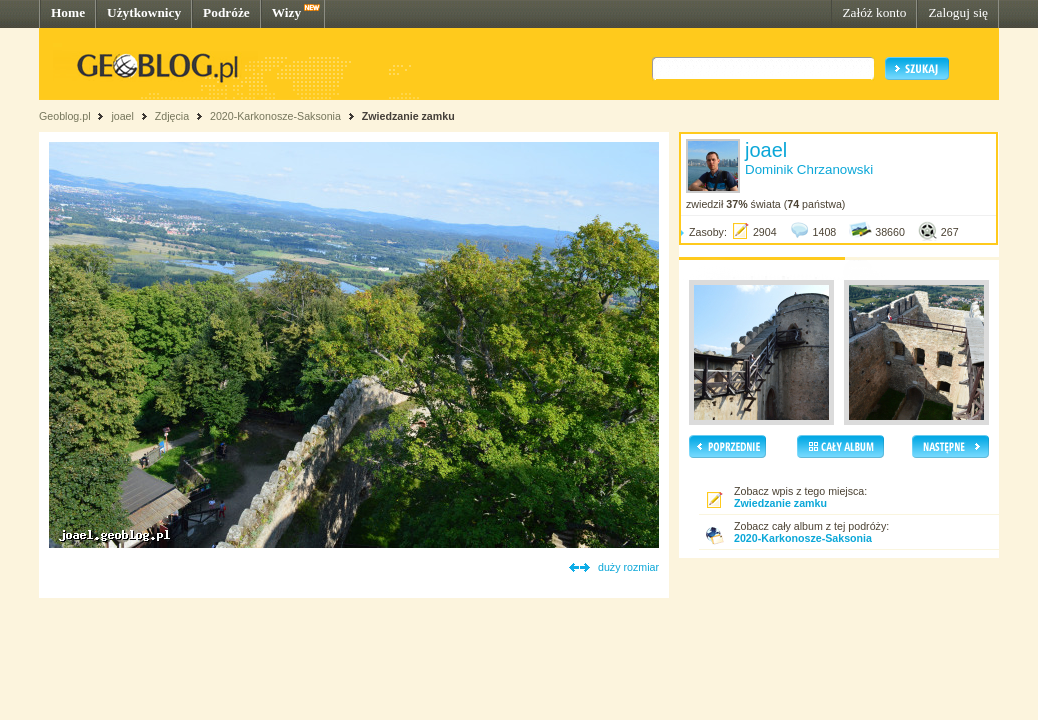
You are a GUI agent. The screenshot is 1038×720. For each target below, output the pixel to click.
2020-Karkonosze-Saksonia (275, 116)
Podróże (226, 12)
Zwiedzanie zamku (408, 116)
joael (122, 116)
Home (68, 12)
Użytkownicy (144, 12)
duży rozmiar (628, 567)
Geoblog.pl (65, 116)
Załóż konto (874, 12)
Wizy (286, 12)
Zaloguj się (958, 12)
